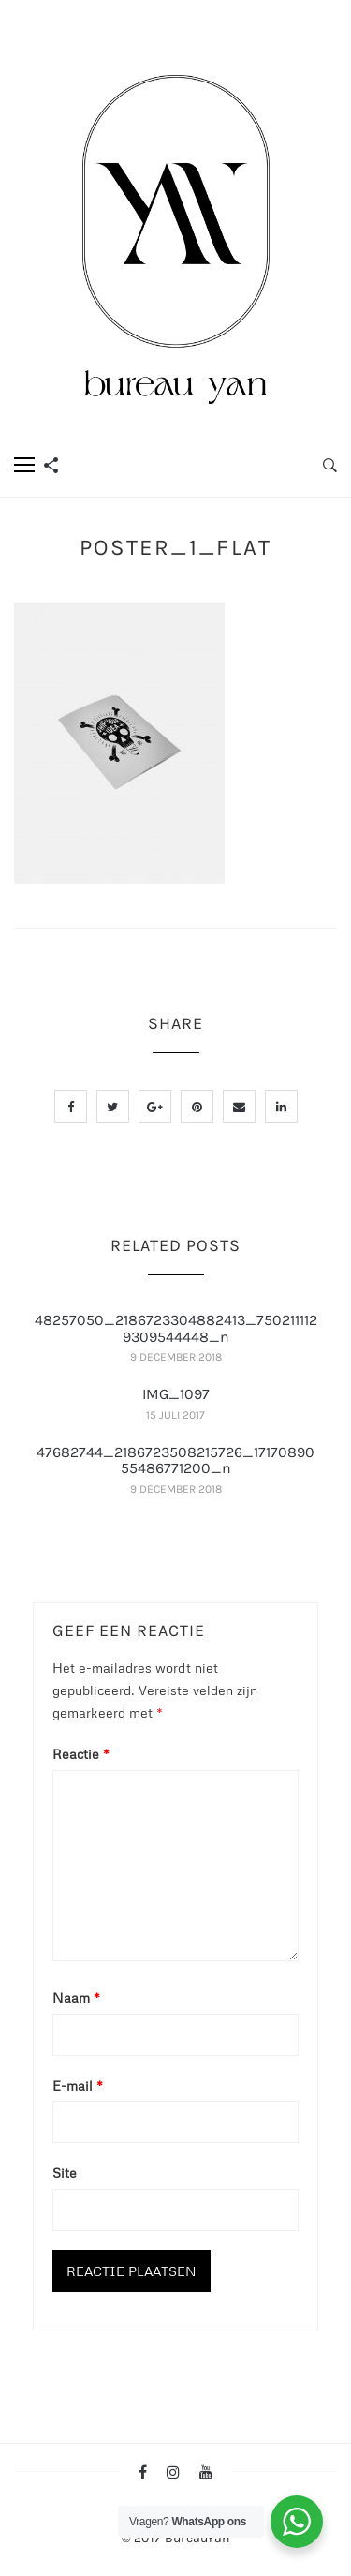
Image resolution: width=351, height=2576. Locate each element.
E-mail (77, 2085)
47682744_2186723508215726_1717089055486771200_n (175, 1460)
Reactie (81, 1754)
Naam (76, 1997)
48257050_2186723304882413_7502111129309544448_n (176, 1328)
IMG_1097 (176, 1394)
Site (64, 2173)
